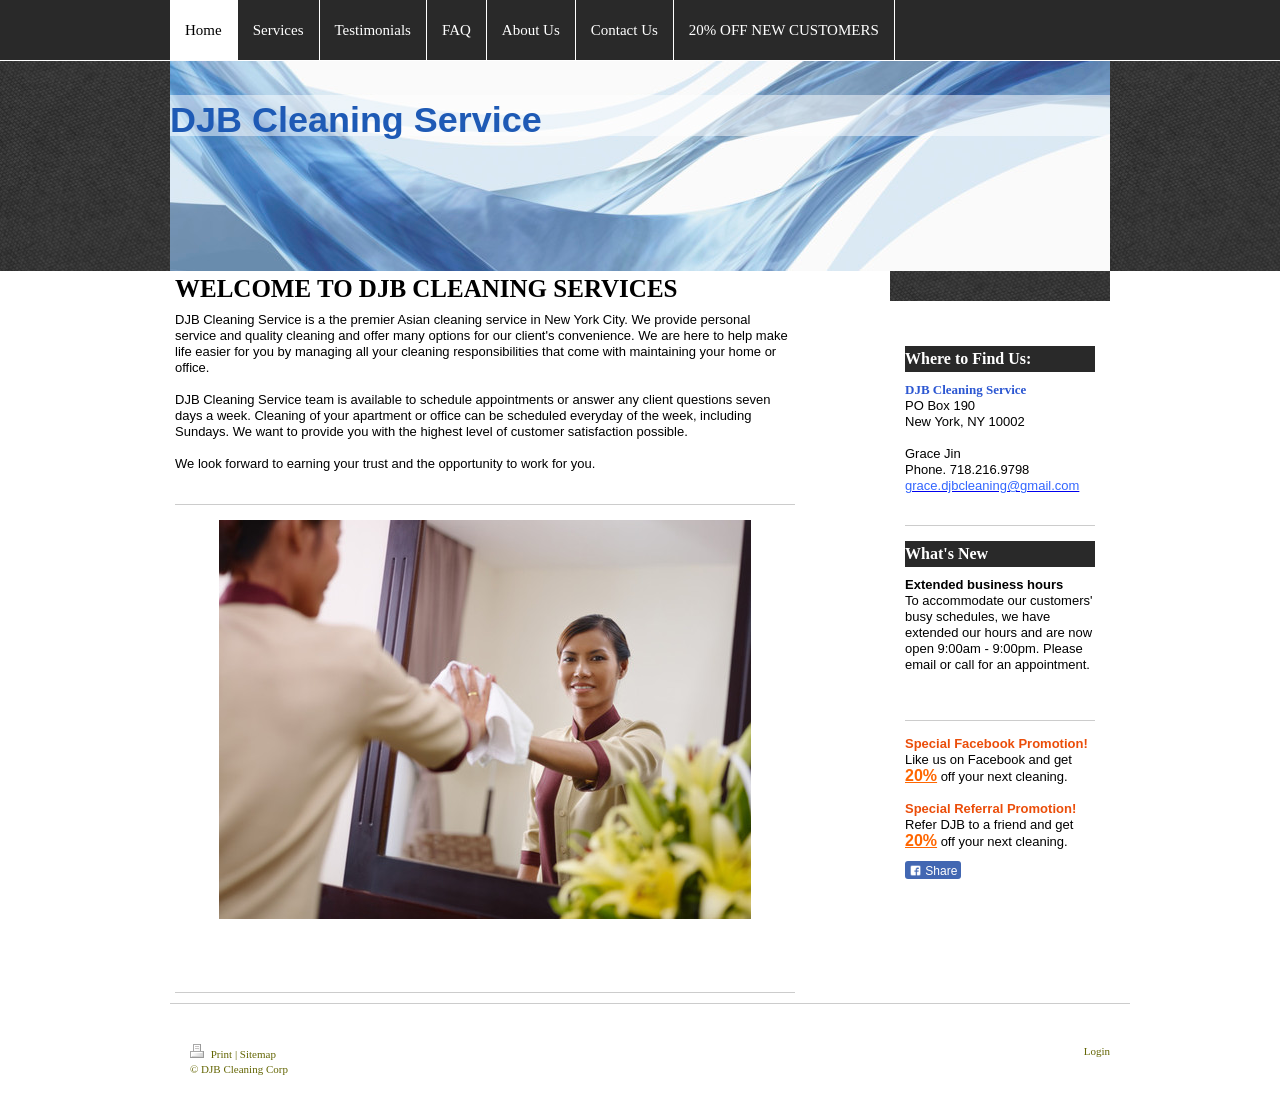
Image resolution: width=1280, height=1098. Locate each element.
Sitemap (258, 1054)
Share (933, 871)
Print (212, 1054)
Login (1097, 1051)
